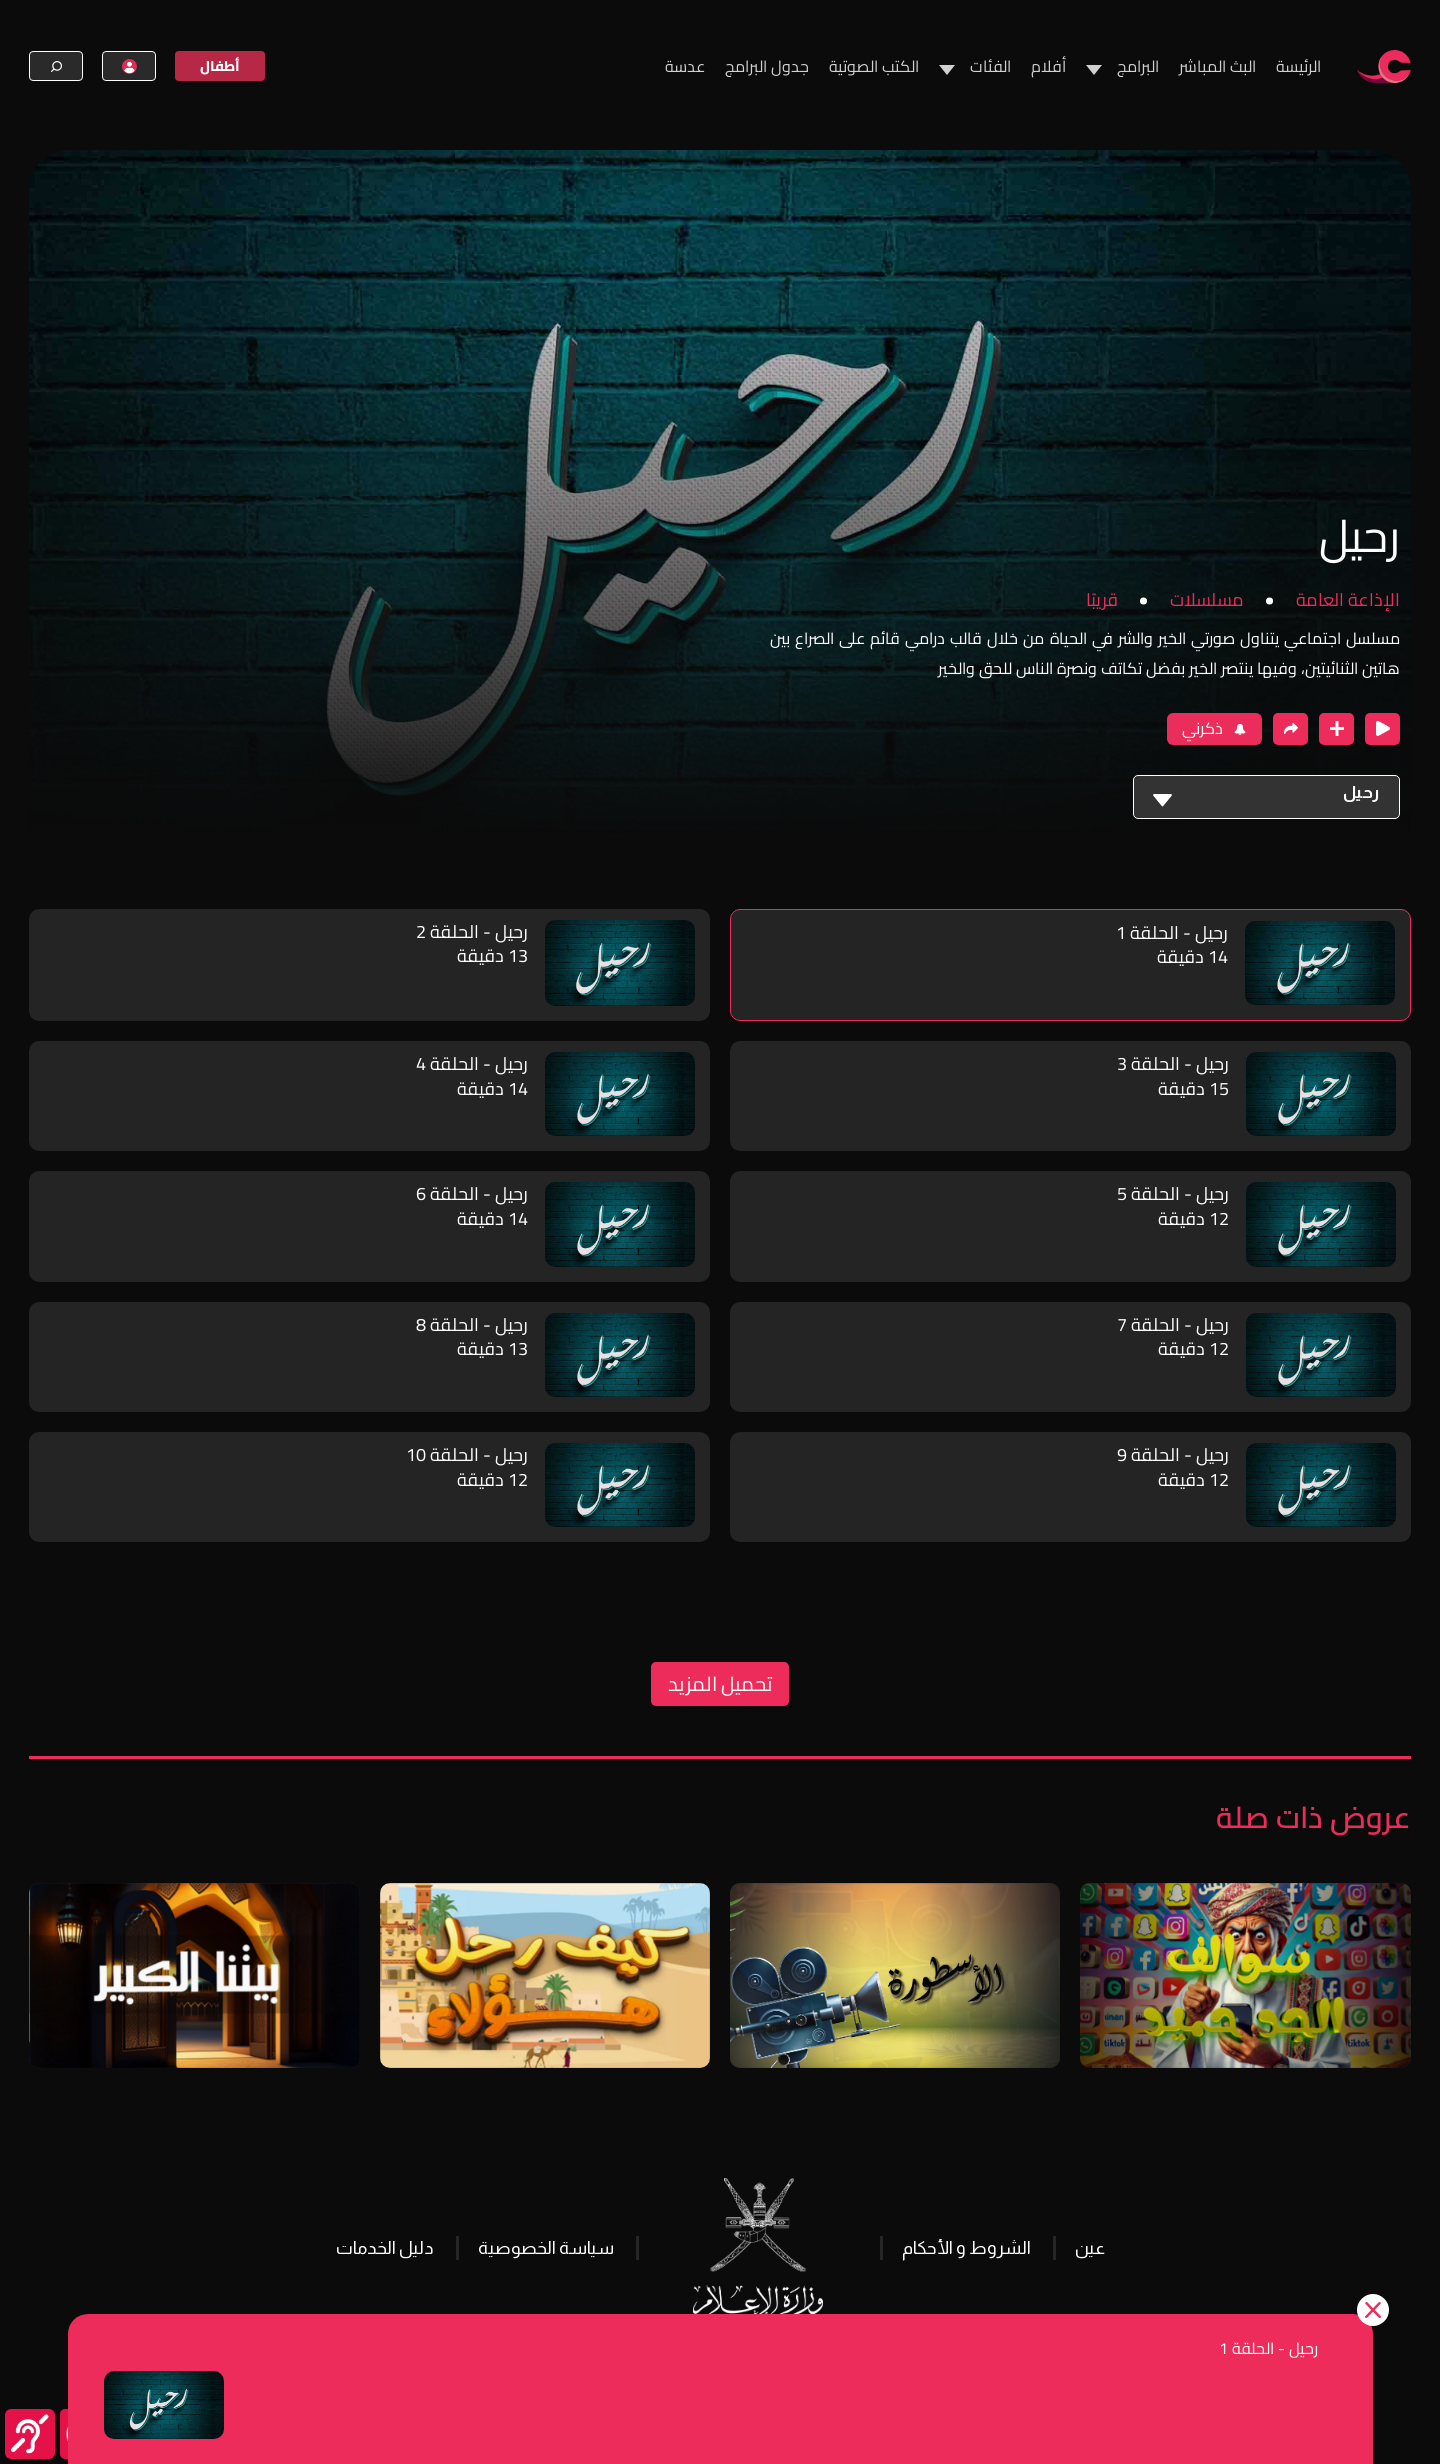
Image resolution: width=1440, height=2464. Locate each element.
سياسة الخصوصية (546, 2248)
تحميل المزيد (720, 1683)
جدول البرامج (767, 66)
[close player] (1382, 729)
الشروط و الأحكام (966, 2248)
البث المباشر (1217, 66)
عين (1090, 2248)
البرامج (1138, 66)
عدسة (685, 66)
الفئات (990, 66)
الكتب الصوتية (874, 66)
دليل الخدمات (385, 2248)
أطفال (220, 66)
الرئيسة (1298, 66)
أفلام (1048, 66)
